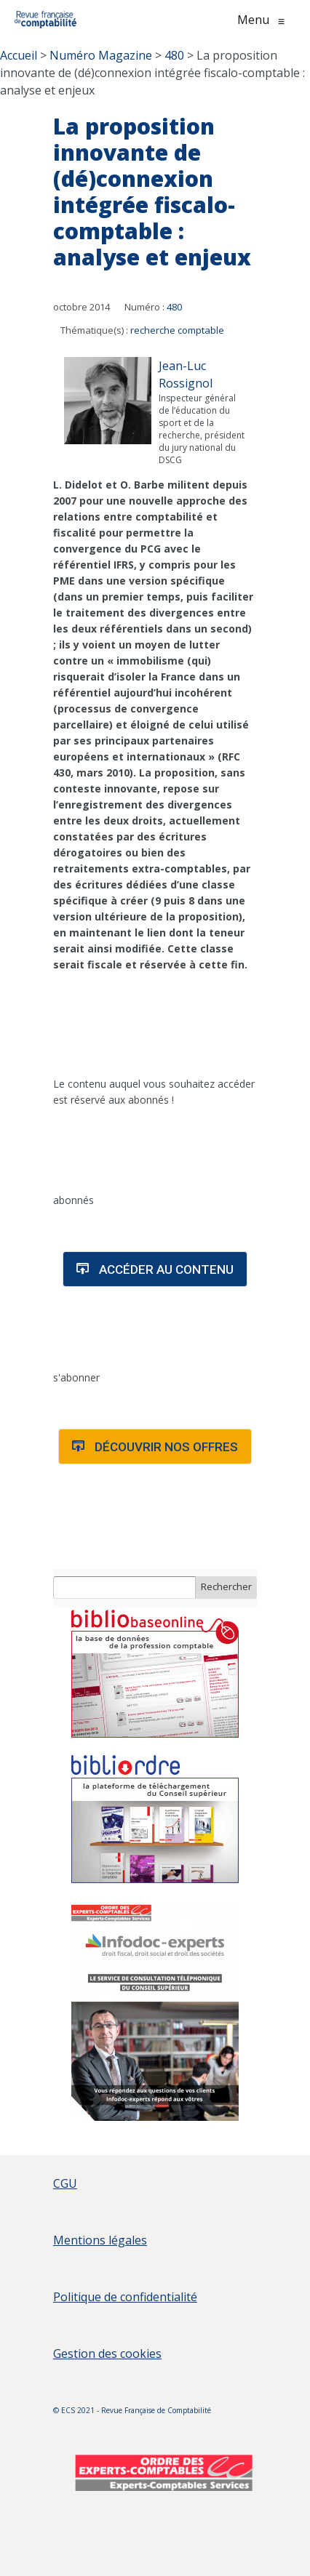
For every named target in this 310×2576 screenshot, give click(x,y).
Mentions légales (100, 2240)
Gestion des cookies (107, 2354)
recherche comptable (177, 330)
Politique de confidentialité (125, 2297)
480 (174, 306)
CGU (65, 2183)
